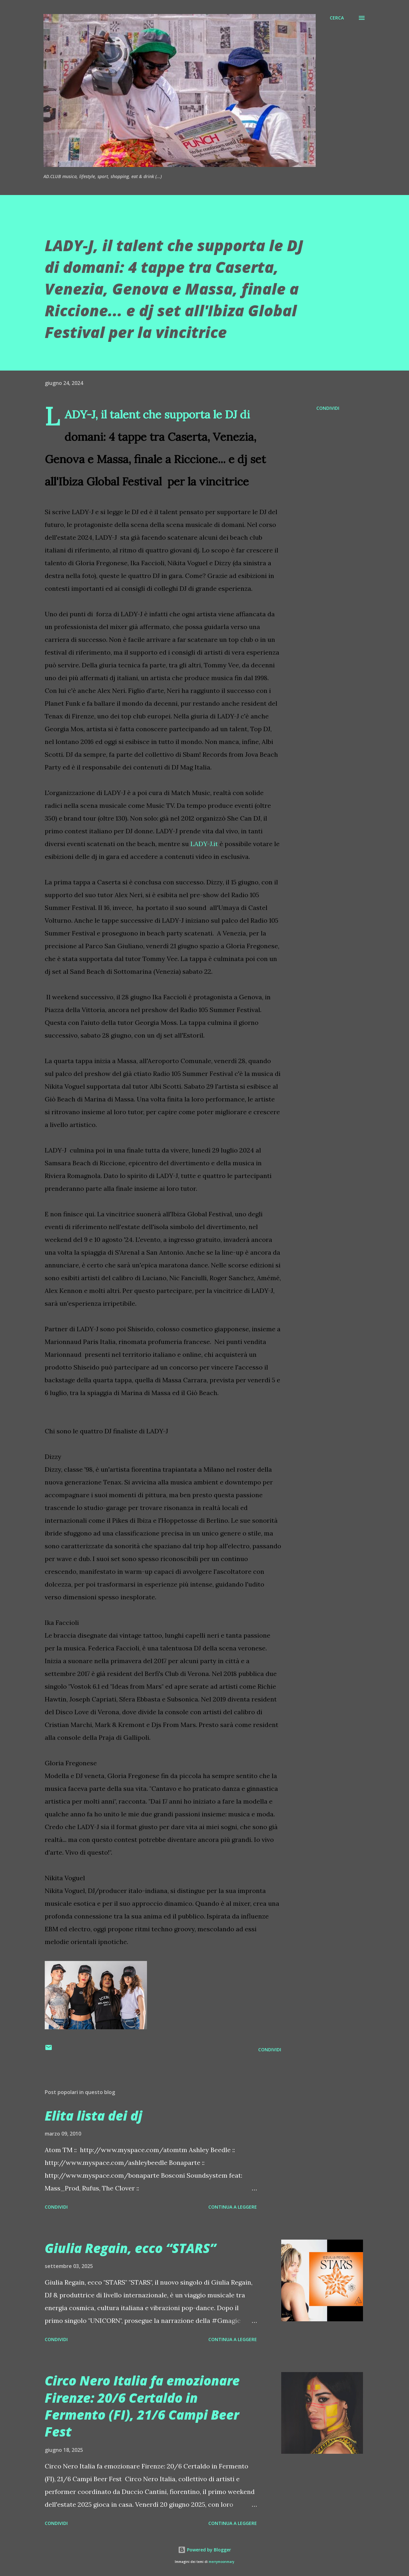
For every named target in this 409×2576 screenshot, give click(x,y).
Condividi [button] (327, 408)
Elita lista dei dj (93, 2115)
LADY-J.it (204, 844)
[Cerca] (337, 18)
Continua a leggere (232, 2207)
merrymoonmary (221, 2562)
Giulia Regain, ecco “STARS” (130, 2248)
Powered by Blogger (204, 2550)
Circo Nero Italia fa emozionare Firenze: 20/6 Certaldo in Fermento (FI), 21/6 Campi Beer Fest (142, 2406)
